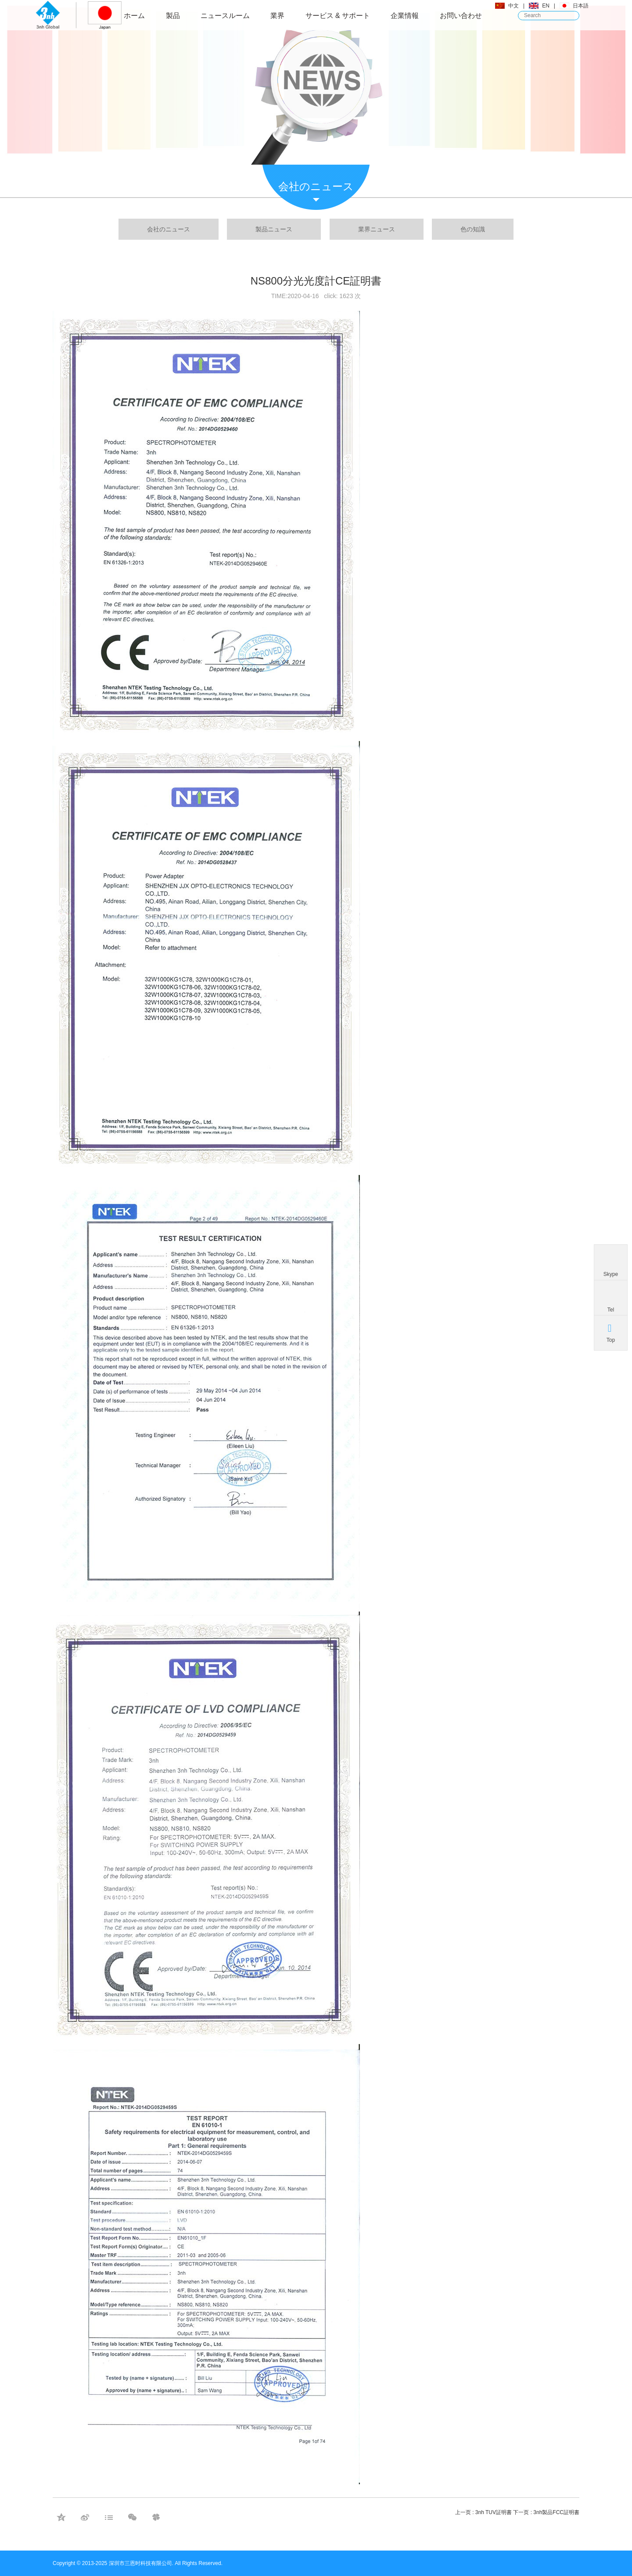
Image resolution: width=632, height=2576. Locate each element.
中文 (513, 6)
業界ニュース (376, 229)
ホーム (134, 15)
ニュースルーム (225, 15)
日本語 (581, 6)
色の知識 (472, 229)
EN (545, 6)
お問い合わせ (461, 15)
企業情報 (405, 15)
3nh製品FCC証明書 (556, 2512)
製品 (173, 15)
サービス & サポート (337, 15)
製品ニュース (273, 229)
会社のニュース (168, 229)
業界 (277, 15)
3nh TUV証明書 (493, 2512)
